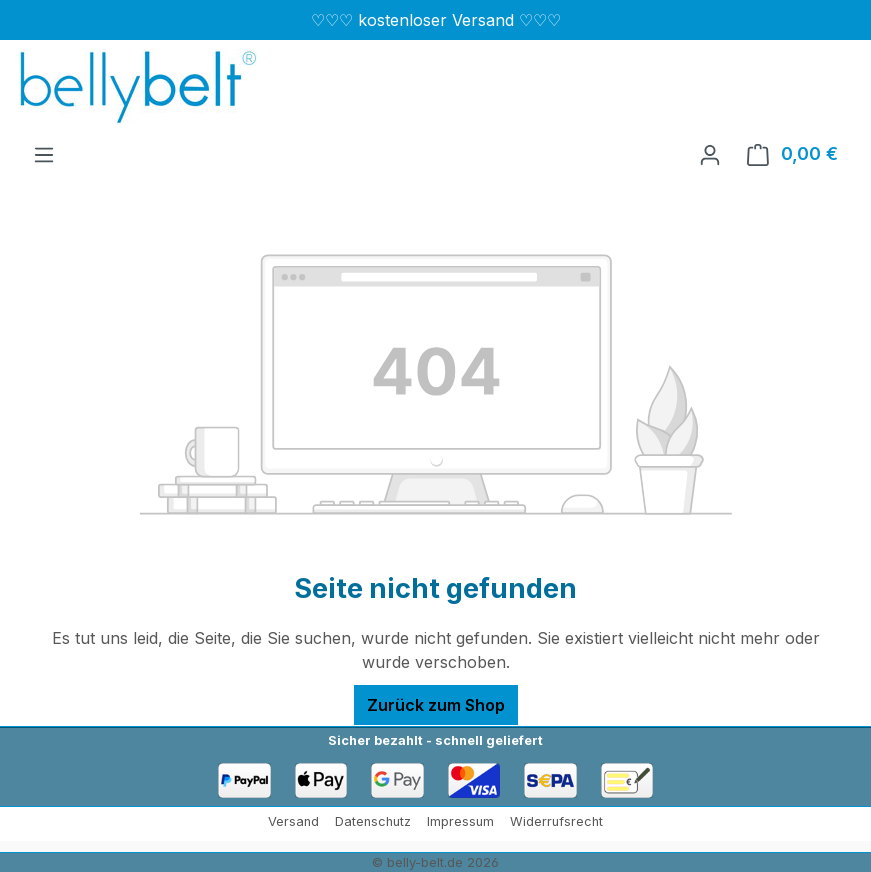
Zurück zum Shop (436, 705)
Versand (293, 821)
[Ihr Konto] (710, 154)
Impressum (460, 821)
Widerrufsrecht (556, 821)
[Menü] (44, 154)
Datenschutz (373, 821)
